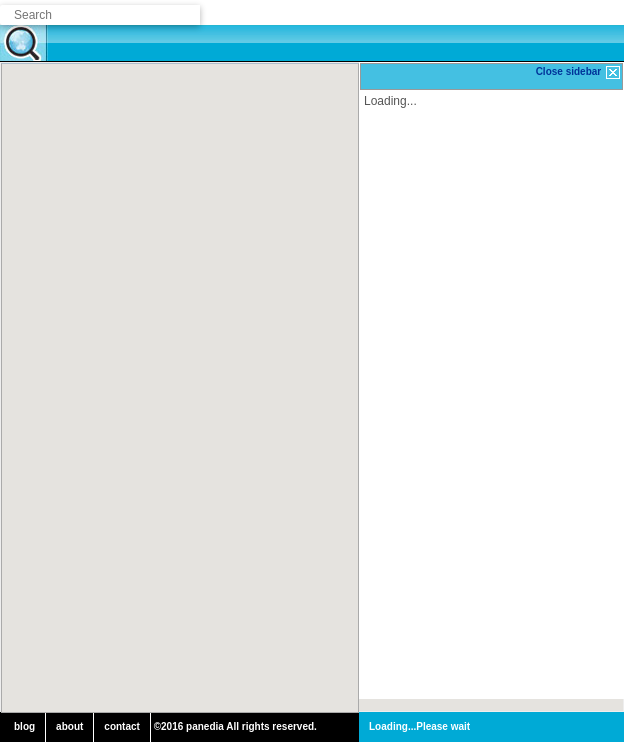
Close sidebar (579, 72)
